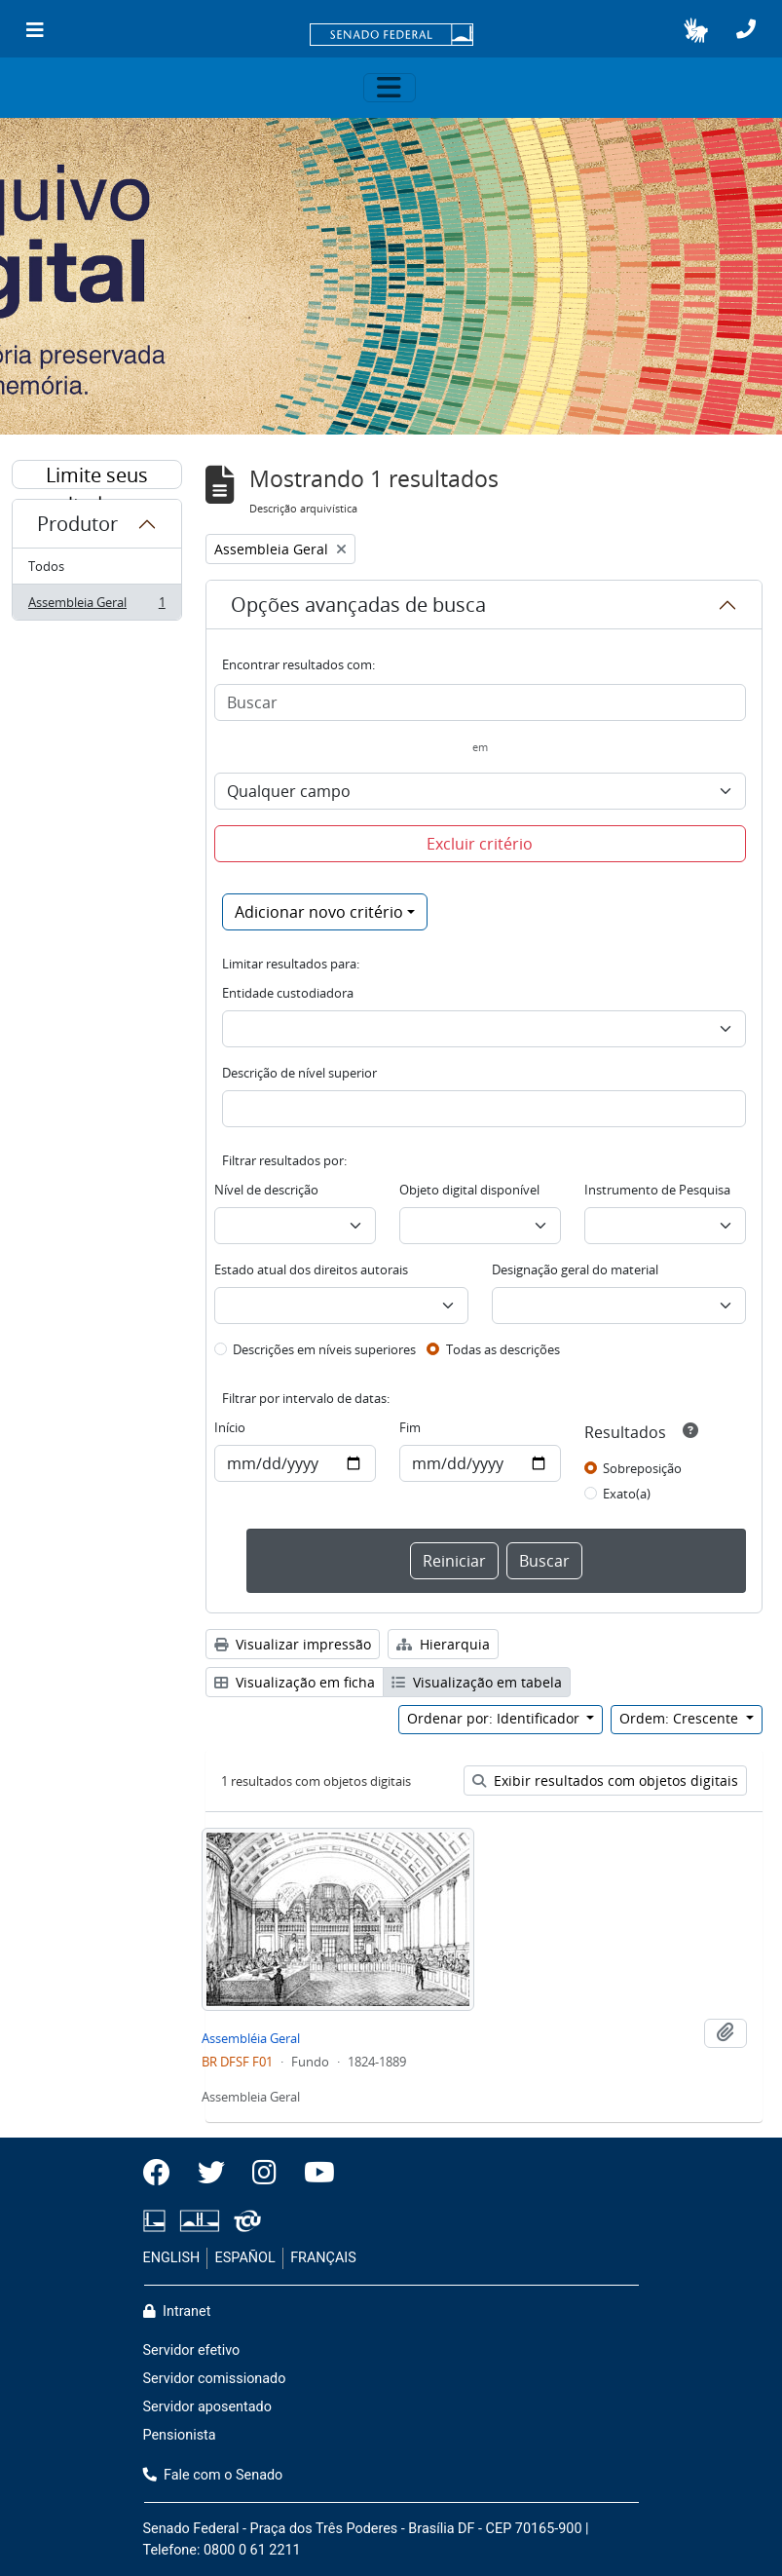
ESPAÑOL (245, 2258)
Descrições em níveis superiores (324, 1349)
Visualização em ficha (294, 1682)
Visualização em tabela (476, 1682)
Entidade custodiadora (288, 993)
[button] (696, 30)
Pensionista (179, 2435)
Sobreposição (642, 1468)
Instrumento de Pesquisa (657, 1189)
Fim (410, 1427)
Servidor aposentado (207, 2407)
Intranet (177, 2311)
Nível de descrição (266, 1189)
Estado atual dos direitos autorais (311, 1269)
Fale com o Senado (213, 2475)
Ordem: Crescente (680, 1718)
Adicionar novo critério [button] (319, 912)
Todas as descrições (503, 1349)
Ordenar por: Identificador (495, 1718)
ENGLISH (172, 2258)
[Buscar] (480, 702)
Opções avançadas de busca (358, 604)
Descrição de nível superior (299, 1072)
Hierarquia (443, 1644)
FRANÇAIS (323, 2258)
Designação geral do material (575, 1269)
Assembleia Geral (96, 606)
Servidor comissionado (214, 2378)
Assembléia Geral (251, 2038)
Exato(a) (627, 1493)
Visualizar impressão (292, 1644)
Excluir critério (480, 843)
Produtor (77, 524)
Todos (46, 566)
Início (229, 1427)
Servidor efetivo (192, 2350)
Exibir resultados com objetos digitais (605, 1780)
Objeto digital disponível (469, 1189)
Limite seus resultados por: (96, 475)
